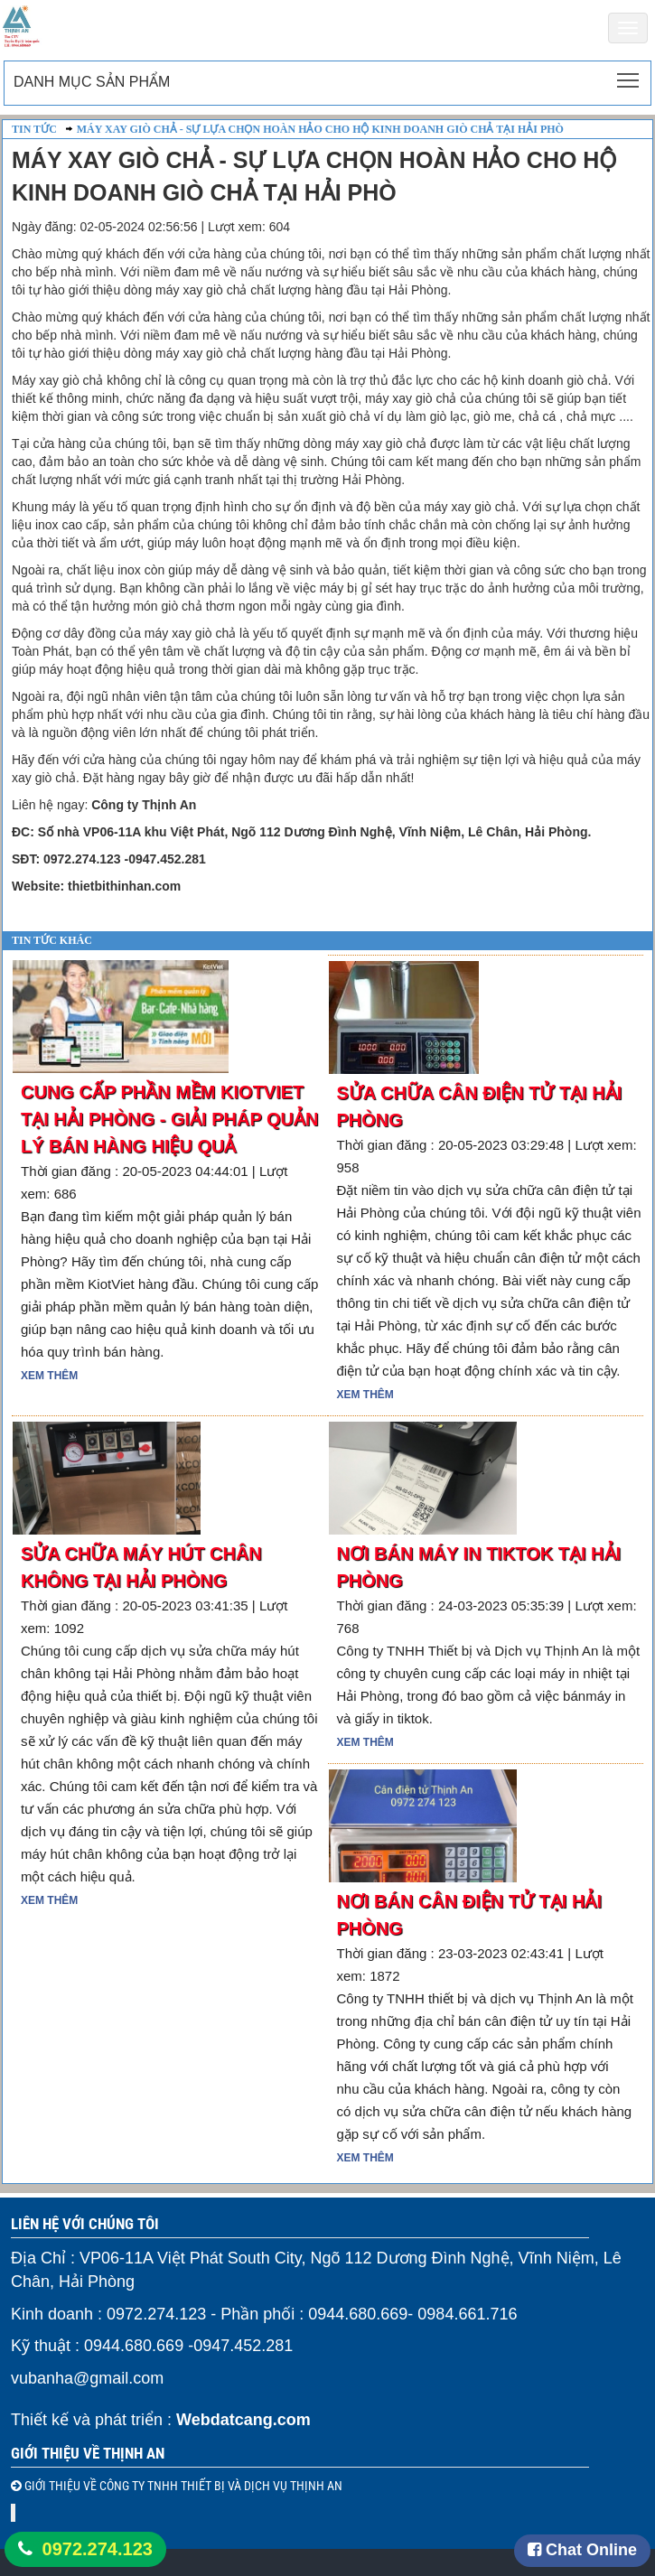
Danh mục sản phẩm (92, 81)
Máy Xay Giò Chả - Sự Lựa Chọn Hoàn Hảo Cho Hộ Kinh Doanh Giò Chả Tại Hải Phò (320, 129)
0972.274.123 (97, 2549)
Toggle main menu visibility (629, 75)
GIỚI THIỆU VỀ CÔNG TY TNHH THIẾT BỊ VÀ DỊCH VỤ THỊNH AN (182, 2485)
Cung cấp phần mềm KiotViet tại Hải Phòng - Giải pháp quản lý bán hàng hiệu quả (169, 1119)
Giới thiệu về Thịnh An (87, 2453)
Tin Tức (34, 129)
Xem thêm (49, 1375)
